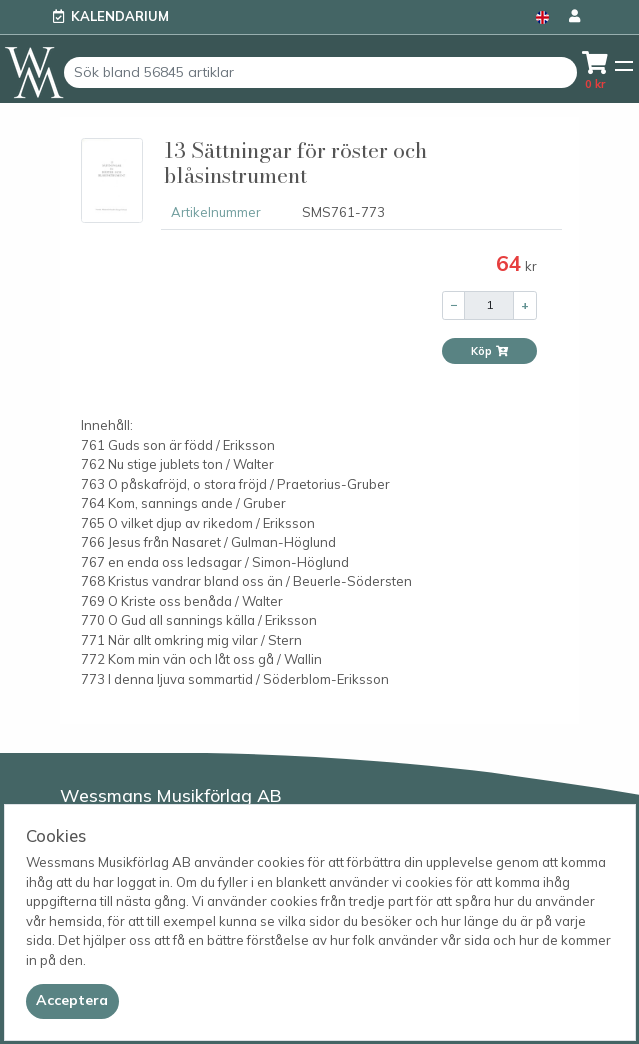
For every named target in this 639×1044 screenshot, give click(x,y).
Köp (490, 351)
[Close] (72, 1001)
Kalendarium (120, 16)
